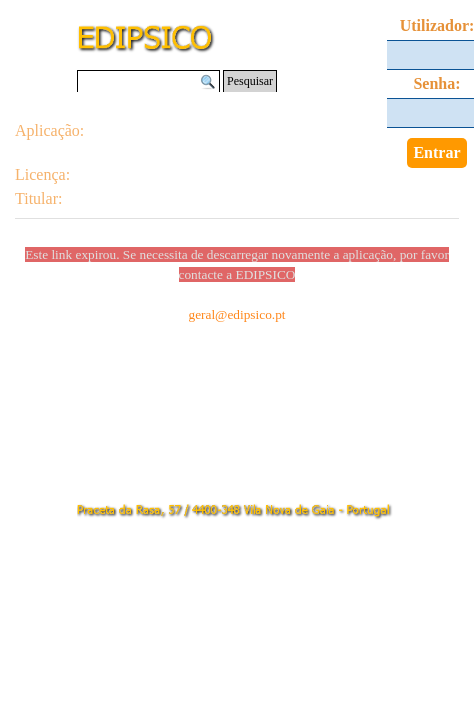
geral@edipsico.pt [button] (236, 314)
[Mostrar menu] (380, 22)
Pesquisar (250, 81)
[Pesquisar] (148, 81)
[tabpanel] (237, 222)
